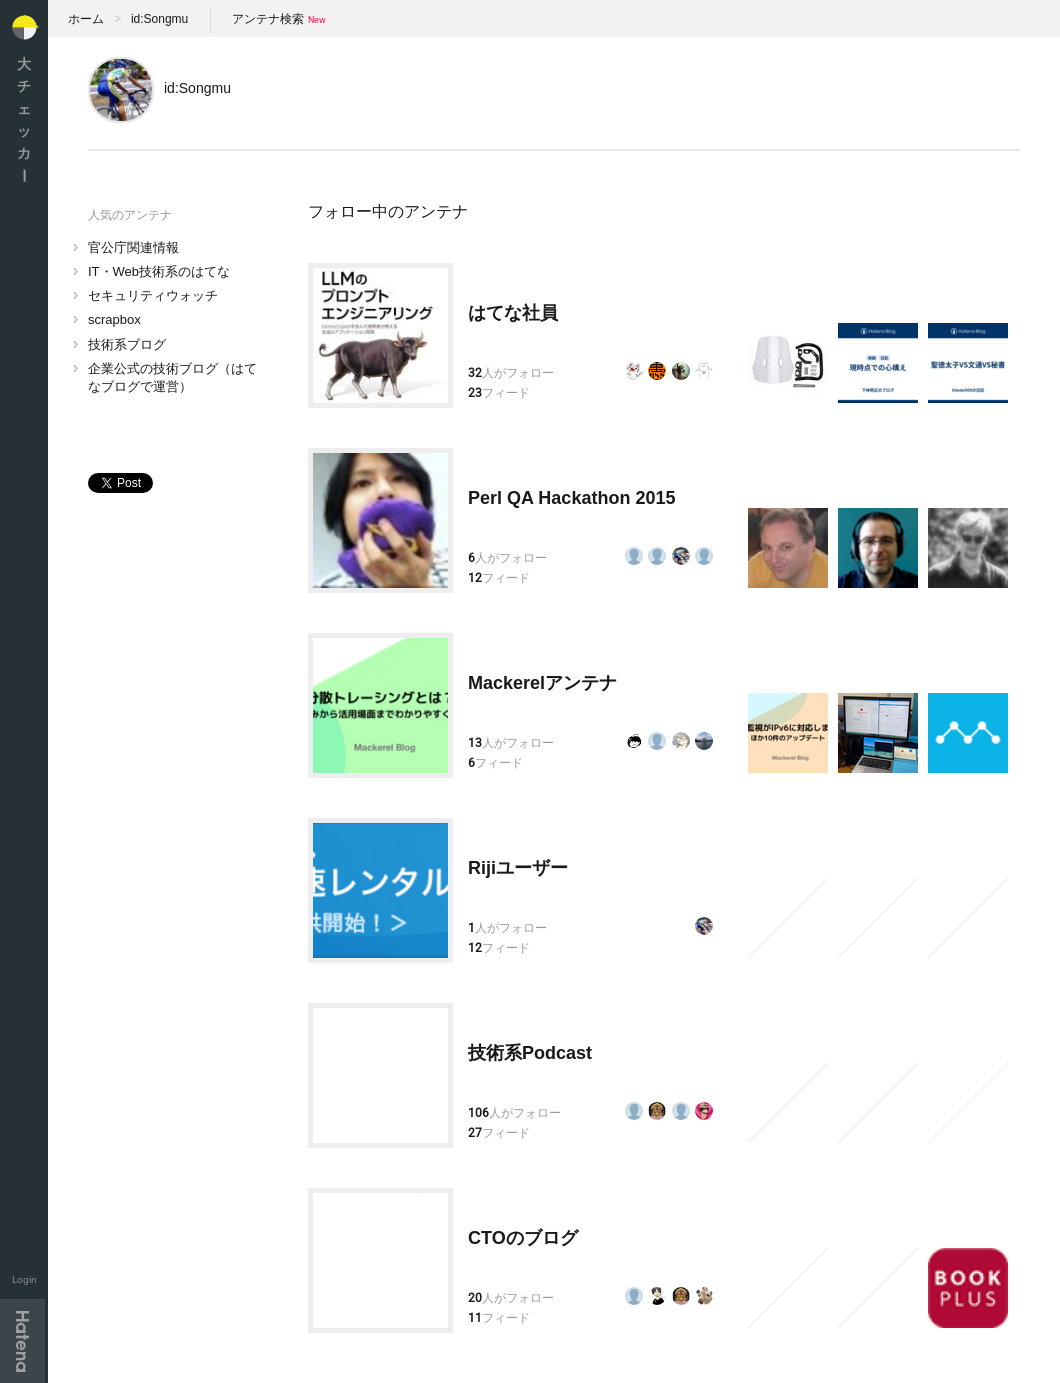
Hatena (22, 1341)
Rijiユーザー (518, 868)
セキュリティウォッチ (153, 295)
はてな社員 (513, 313)
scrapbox (114, 319)
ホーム (86, 19)
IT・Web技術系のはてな (159, 271)
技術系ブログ (127, 344)
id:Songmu (159, 19)
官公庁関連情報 (133, 247)
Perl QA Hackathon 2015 (571, 498)
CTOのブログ (523, 1238)
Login (24, 1279)
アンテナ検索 (268, 19)
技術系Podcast (530, 1053)
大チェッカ (24, 119)
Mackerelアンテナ (542, 683)
